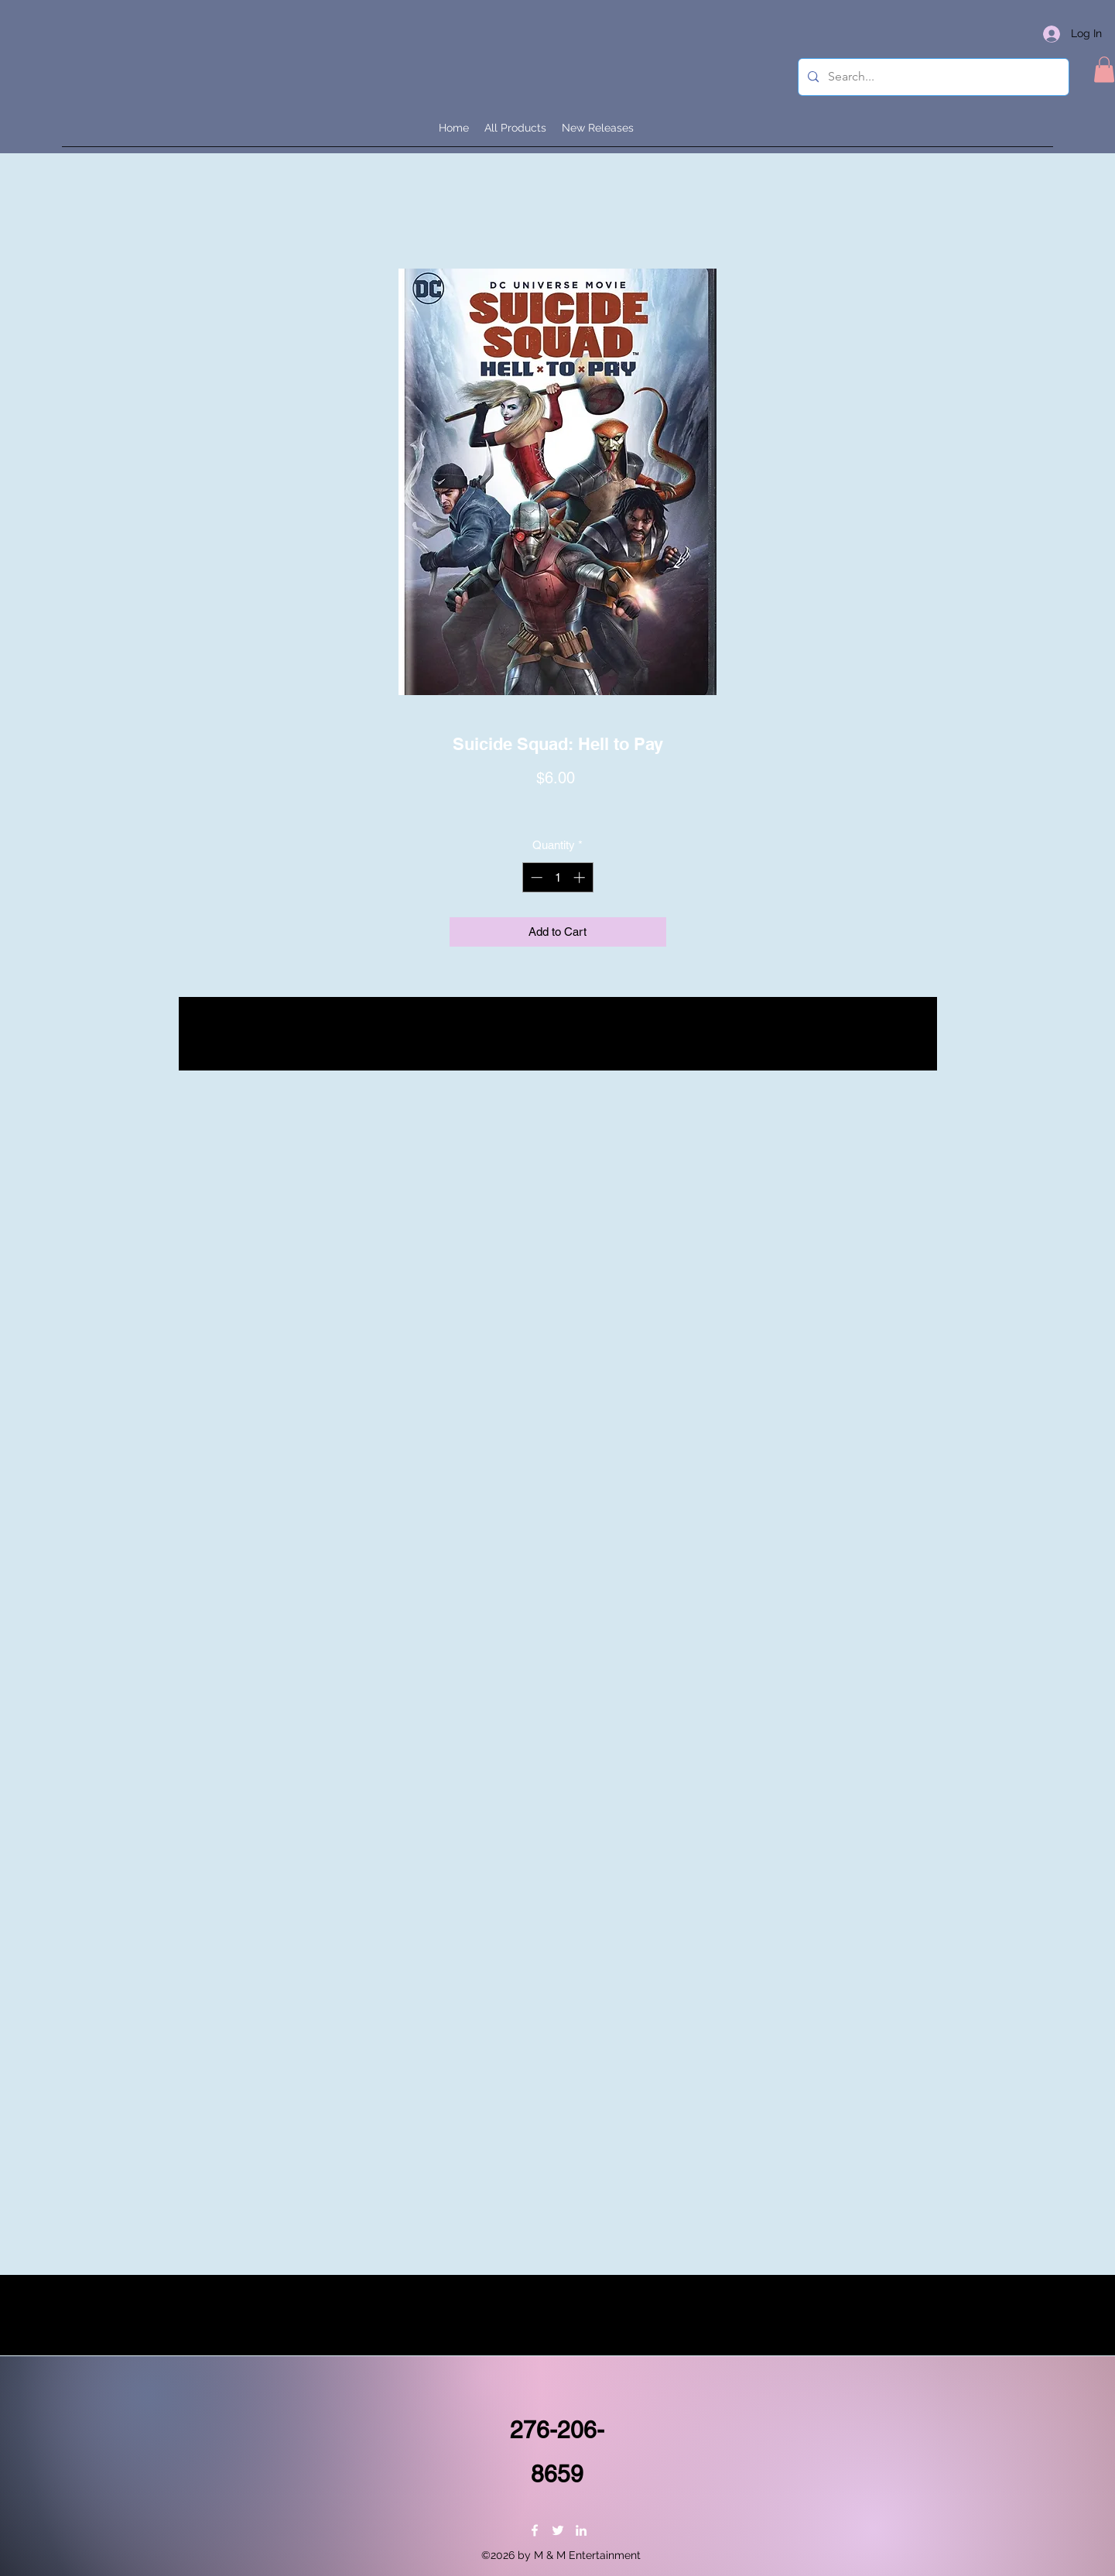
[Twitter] (558, 2530)
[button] (1104, 69)
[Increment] (580, 877)
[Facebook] (534, 2530)
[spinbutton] (557, 877)
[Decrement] (535, 877)
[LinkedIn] (581, 2530)
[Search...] (932, 77)
